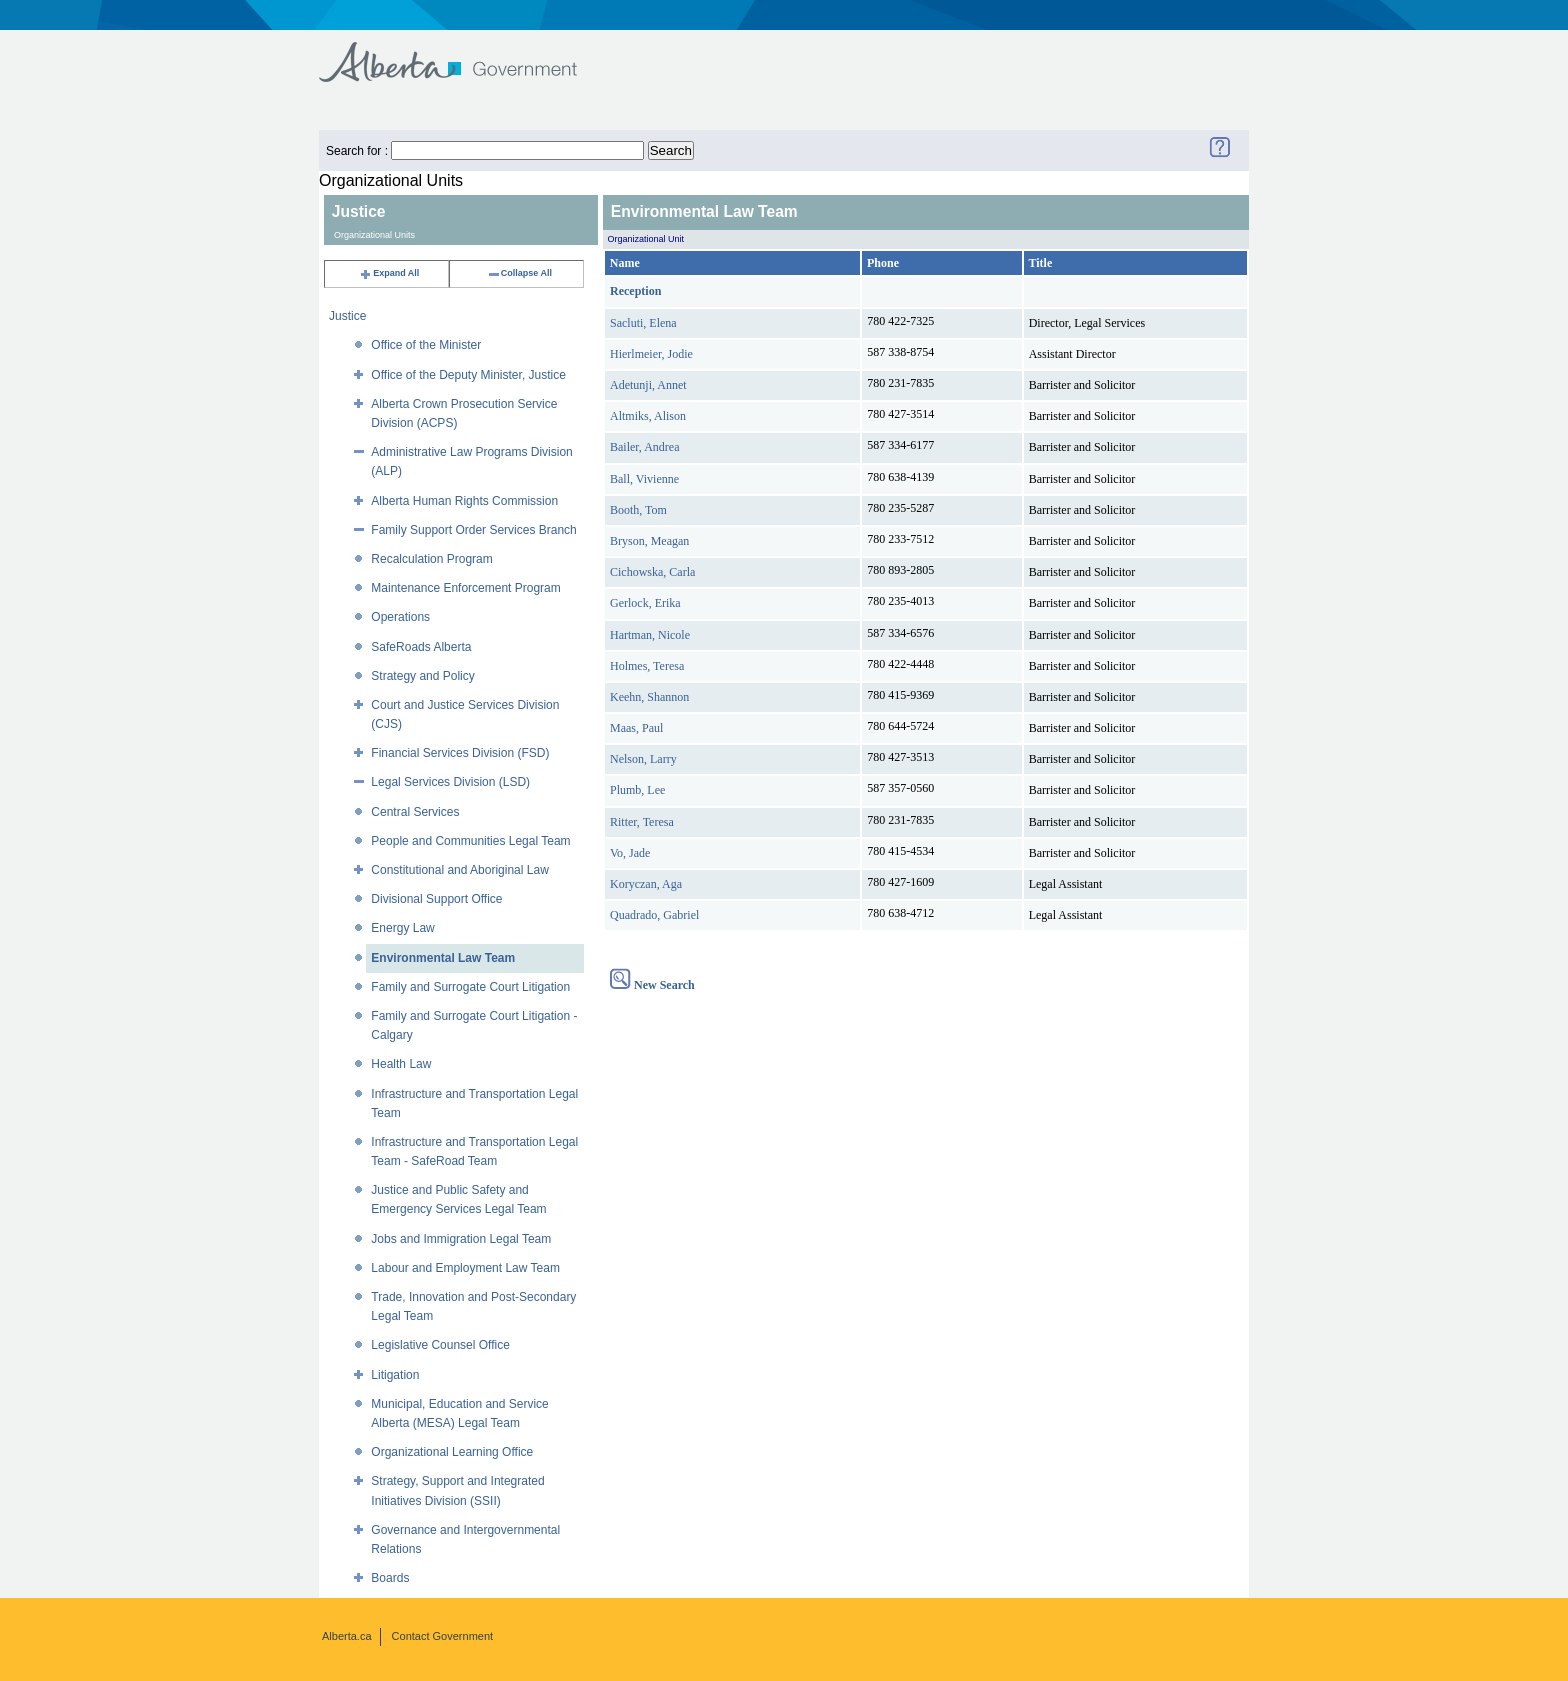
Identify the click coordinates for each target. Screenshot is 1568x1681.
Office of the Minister (426, 345)
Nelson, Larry (643, 759)
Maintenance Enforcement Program (465, 588)
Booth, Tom (638, 510)
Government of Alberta (464, 52)
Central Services (415, 812)
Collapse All (519, 273)
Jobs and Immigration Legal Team (461, 1239)
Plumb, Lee (637, 790)
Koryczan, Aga (646, 884)
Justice (347, 316)
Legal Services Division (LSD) (450, 782)
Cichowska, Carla (652, 572)
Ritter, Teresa (642, 822)
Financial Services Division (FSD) (460, 753)
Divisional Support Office (436, 899)
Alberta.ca (347, 1636)
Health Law (401, 1064)
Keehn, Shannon (649, 697)
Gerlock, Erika (645, 603)
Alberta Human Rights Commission (464, 501)
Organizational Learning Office (452, 1452)
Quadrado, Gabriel (654, 915)
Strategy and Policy (422, 676)
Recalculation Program (431, 559)
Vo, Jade (630, 853)
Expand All (389, 273)
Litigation (395, 1375)
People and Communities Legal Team (470, 841)
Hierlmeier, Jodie (651, 354)
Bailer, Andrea (645, 447)
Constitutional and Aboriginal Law (459, 870)
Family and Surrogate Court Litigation (470, 987)
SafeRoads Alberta (421, 647)
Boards (390, 1578)
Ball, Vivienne (644, 479)
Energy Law (402, 928)
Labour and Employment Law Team (465, 1268)
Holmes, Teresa (647, 666)
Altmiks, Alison (648, 416)
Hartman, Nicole (650, 635)
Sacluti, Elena (643, 323)
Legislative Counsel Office (440, 1345)
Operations (400, 617)
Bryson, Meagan (649, 541)
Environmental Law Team (443, 958)
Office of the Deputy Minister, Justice (468, 375)
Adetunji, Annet (648, 385)
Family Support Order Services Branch (473, 530)
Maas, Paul (636, 728)
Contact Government (443, 1636)
